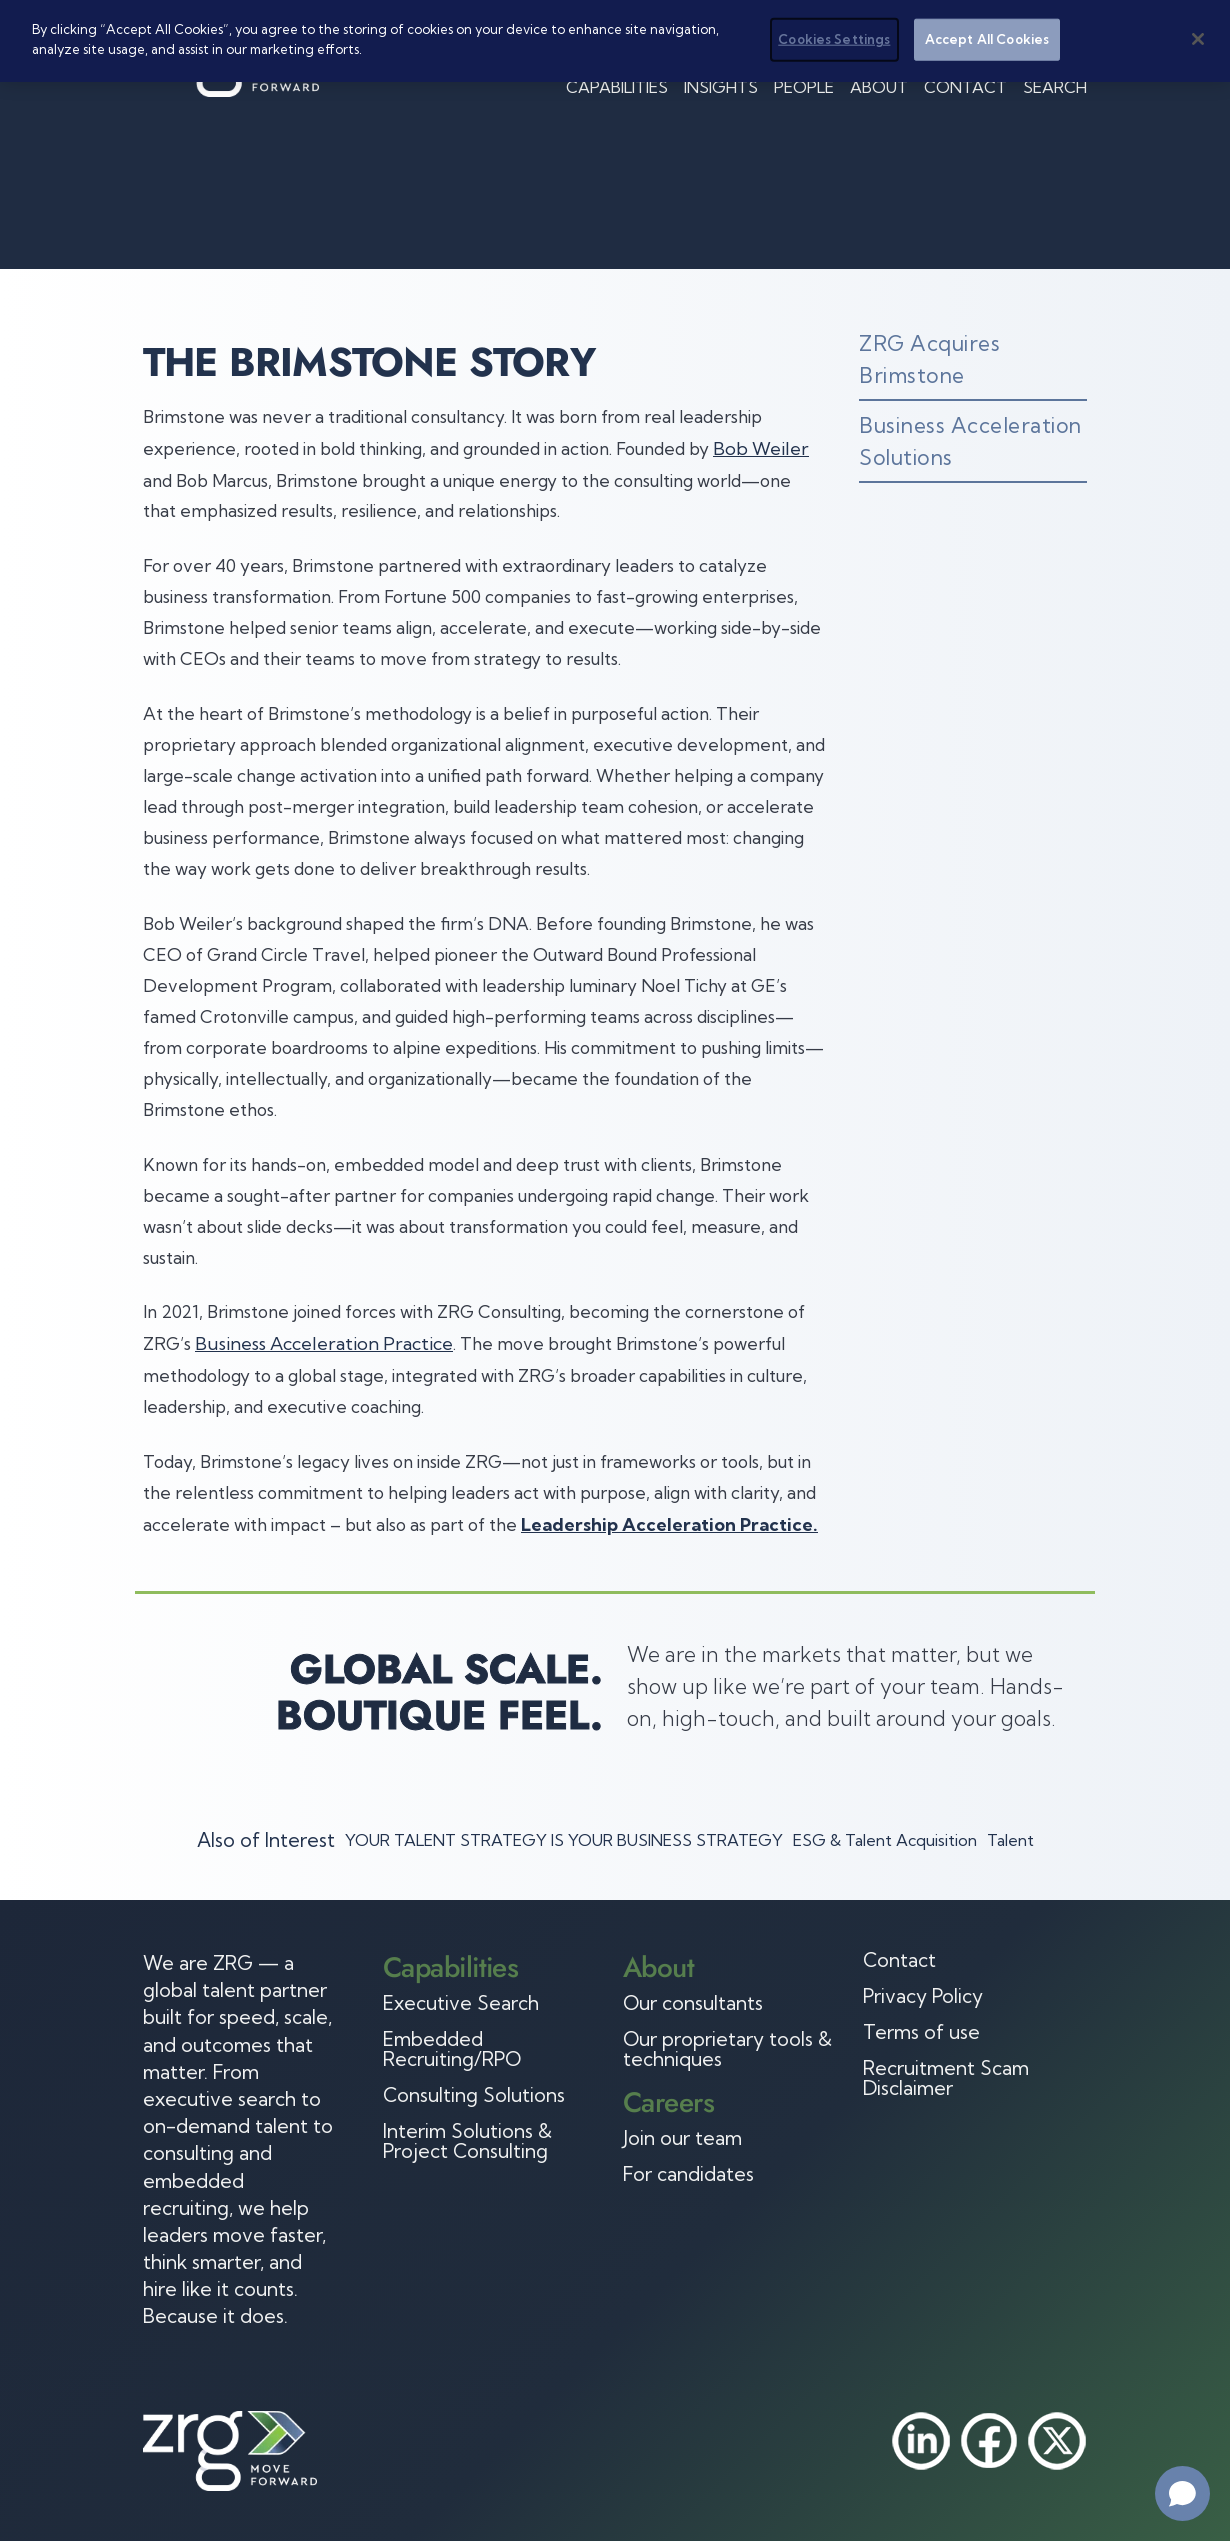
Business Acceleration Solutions (970, 441)
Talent (1010, 1840)
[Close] (1198, 39)
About (879, 87)
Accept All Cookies (987, 39)
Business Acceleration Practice (324, 1343)
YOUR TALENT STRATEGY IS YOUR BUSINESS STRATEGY (564, 1840)
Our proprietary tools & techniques (727, 2049)
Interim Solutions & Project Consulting (467, 2141)
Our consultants (693, 2003)
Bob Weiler (761, 448)
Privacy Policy (923, 1996)
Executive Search (461, 2003)
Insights (721, 87)
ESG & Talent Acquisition (885, 1840)
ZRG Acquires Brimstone (929, 359)
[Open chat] (1182, 2493)
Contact (965, 87)
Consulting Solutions (474, 2095)
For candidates (688, 2174)
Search (1055, 87)
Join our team (682, 2138)
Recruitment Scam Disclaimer (946, 2078)
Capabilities (617, 87)
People (804, 87)
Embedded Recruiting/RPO (452, 2049)
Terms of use (921, 2032)
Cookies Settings (834, 39)
